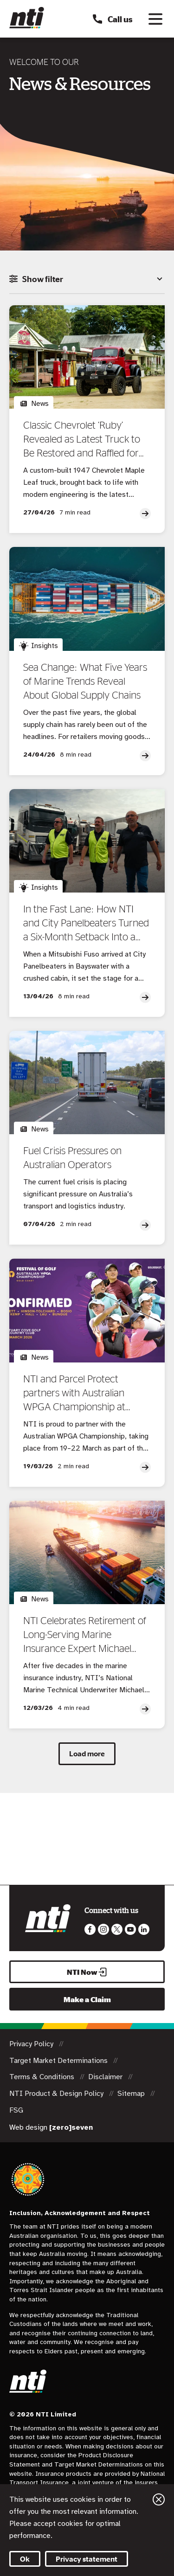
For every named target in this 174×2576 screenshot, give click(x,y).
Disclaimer (106, 2076)
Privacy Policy (32, 2044)
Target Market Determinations (59, 2060)
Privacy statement (86, 2559)
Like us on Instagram (103, 1929)
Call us (112, 19)
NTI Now (87, 1972)
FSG (16, 2110)
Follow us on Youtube (130, 1929)
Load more (87, 1753)
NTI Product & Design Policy (57, 2093)
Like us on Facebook (90, 1929)
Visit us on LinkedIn (143, 1929)
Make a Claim (87, 1999)
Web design (51, 2127)
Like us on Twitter (116, 1929)
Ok (25, 2559)
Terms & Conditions (42, 2076)
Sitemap (132, 2093)
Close (158, 2499)
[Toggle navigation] (155, 19)
